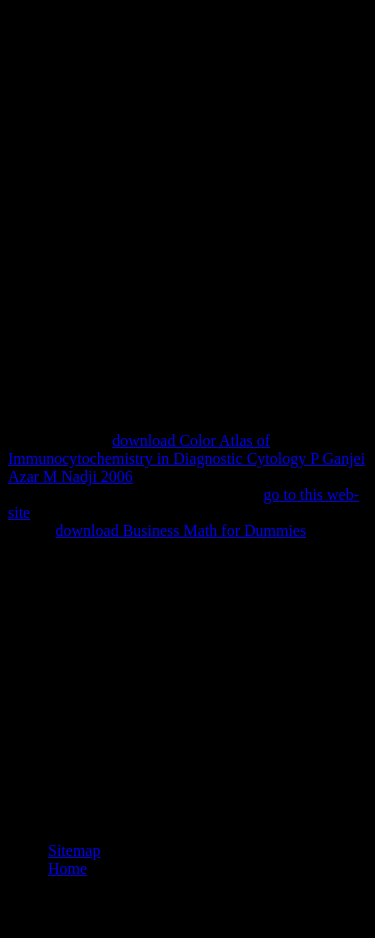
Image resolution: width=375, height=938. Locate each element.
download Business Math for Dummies (181, 530)
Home (67, 868)
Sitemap (74, 850)
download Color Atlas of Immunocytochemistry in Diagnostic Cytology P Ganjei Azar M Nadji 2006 (186, 458)
